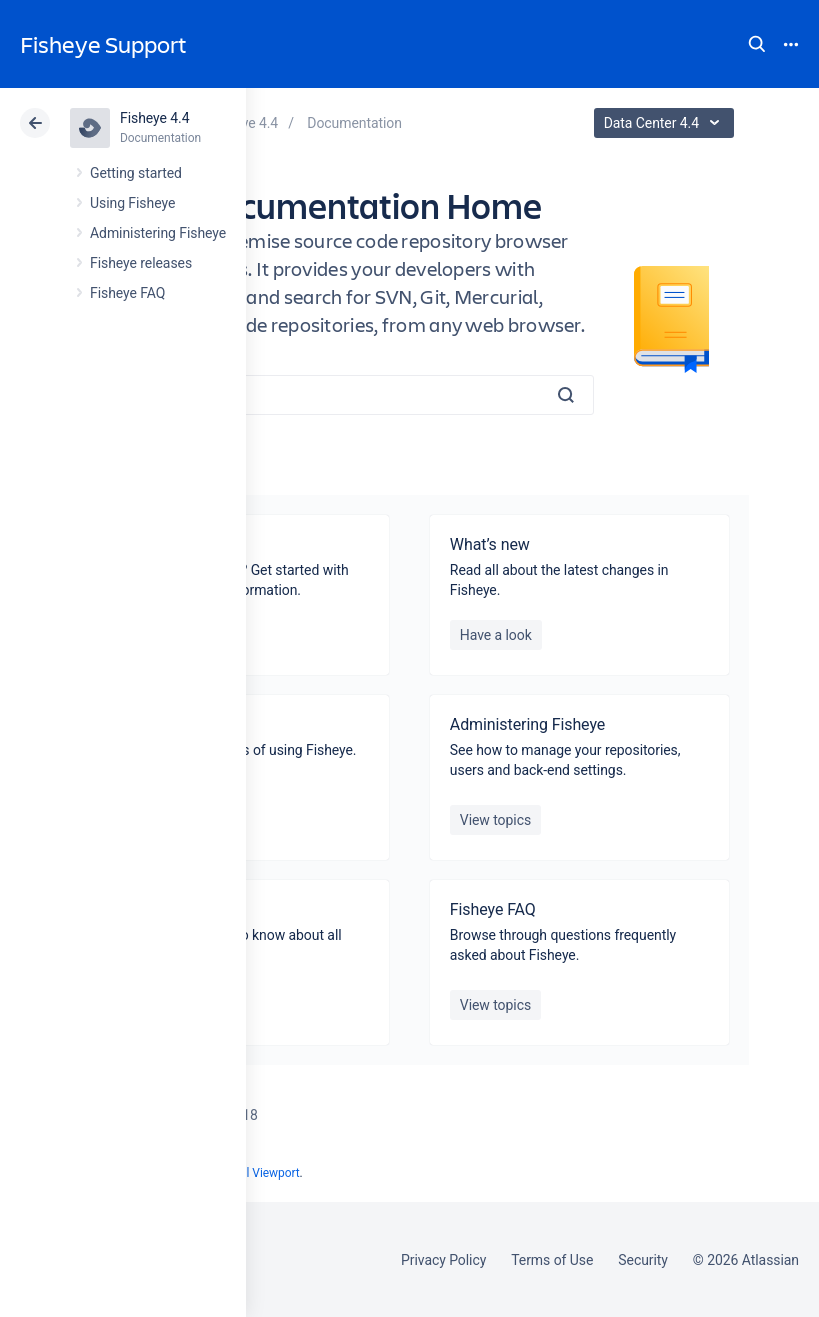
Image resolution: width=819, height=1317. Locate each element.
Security (643, 1260)
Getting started (136, 173)
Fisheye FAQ (127, 293)
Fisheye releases (141, 263)
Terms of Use (552, 1260)
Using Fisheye (132, 203)
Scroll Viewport (260, 1173)
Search (757, 44)
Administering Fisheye (158, 233)
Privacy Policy (443, 1260)
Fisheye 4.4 (155, 118)
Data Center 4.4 (666, 123)
